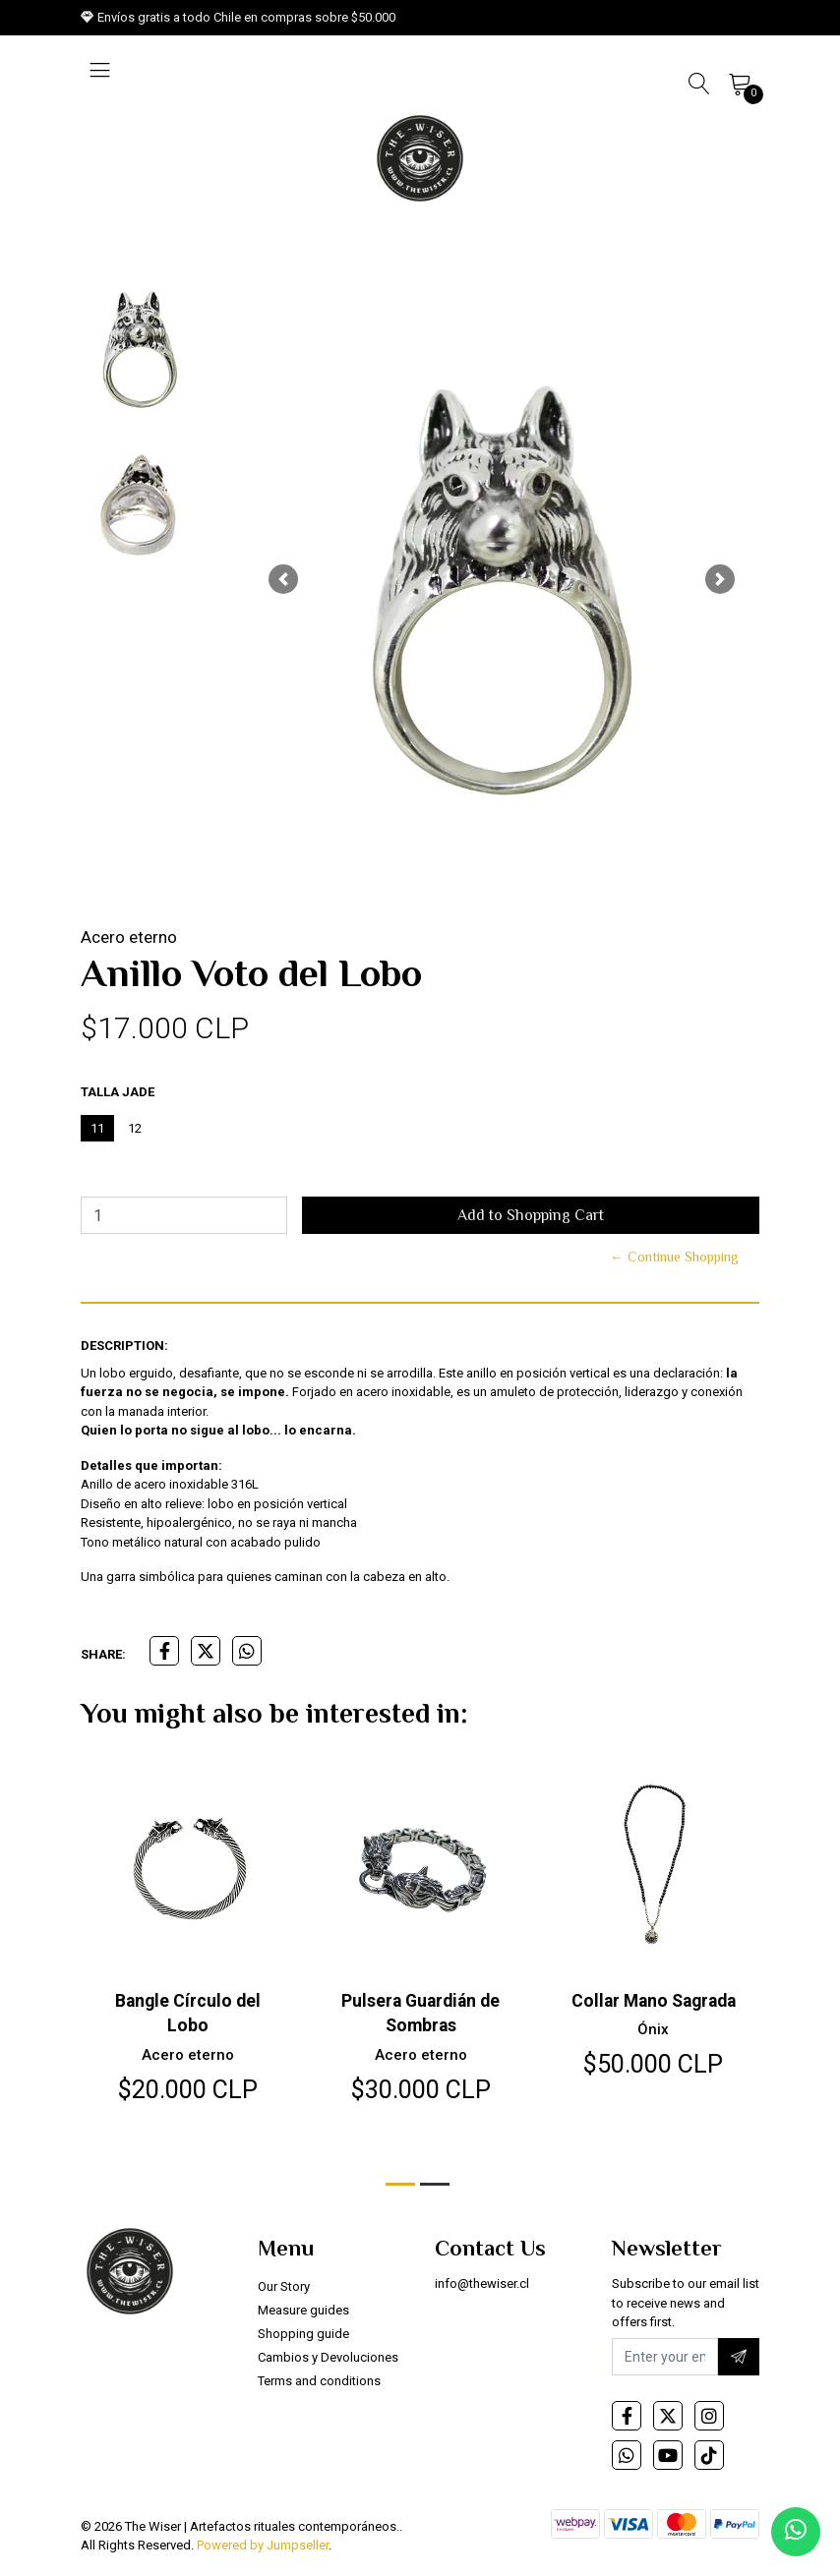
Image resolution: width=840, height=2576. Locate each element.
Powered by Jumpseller (263, 2551)
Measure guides (303, 2316)
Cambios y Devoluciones (328, 2363)
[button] (283, 579)
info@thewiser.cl (482, 2289)
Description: (124, 1345)
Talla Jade (117, 1091)
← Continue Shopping (674, 1256)
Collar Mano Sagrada (653, 2000)
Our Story (284, 2292)
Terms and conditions (319, 2386)
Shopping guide (303, 2339)
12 (135, 1128)
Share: (103, 1654)
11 (97, 1128)
